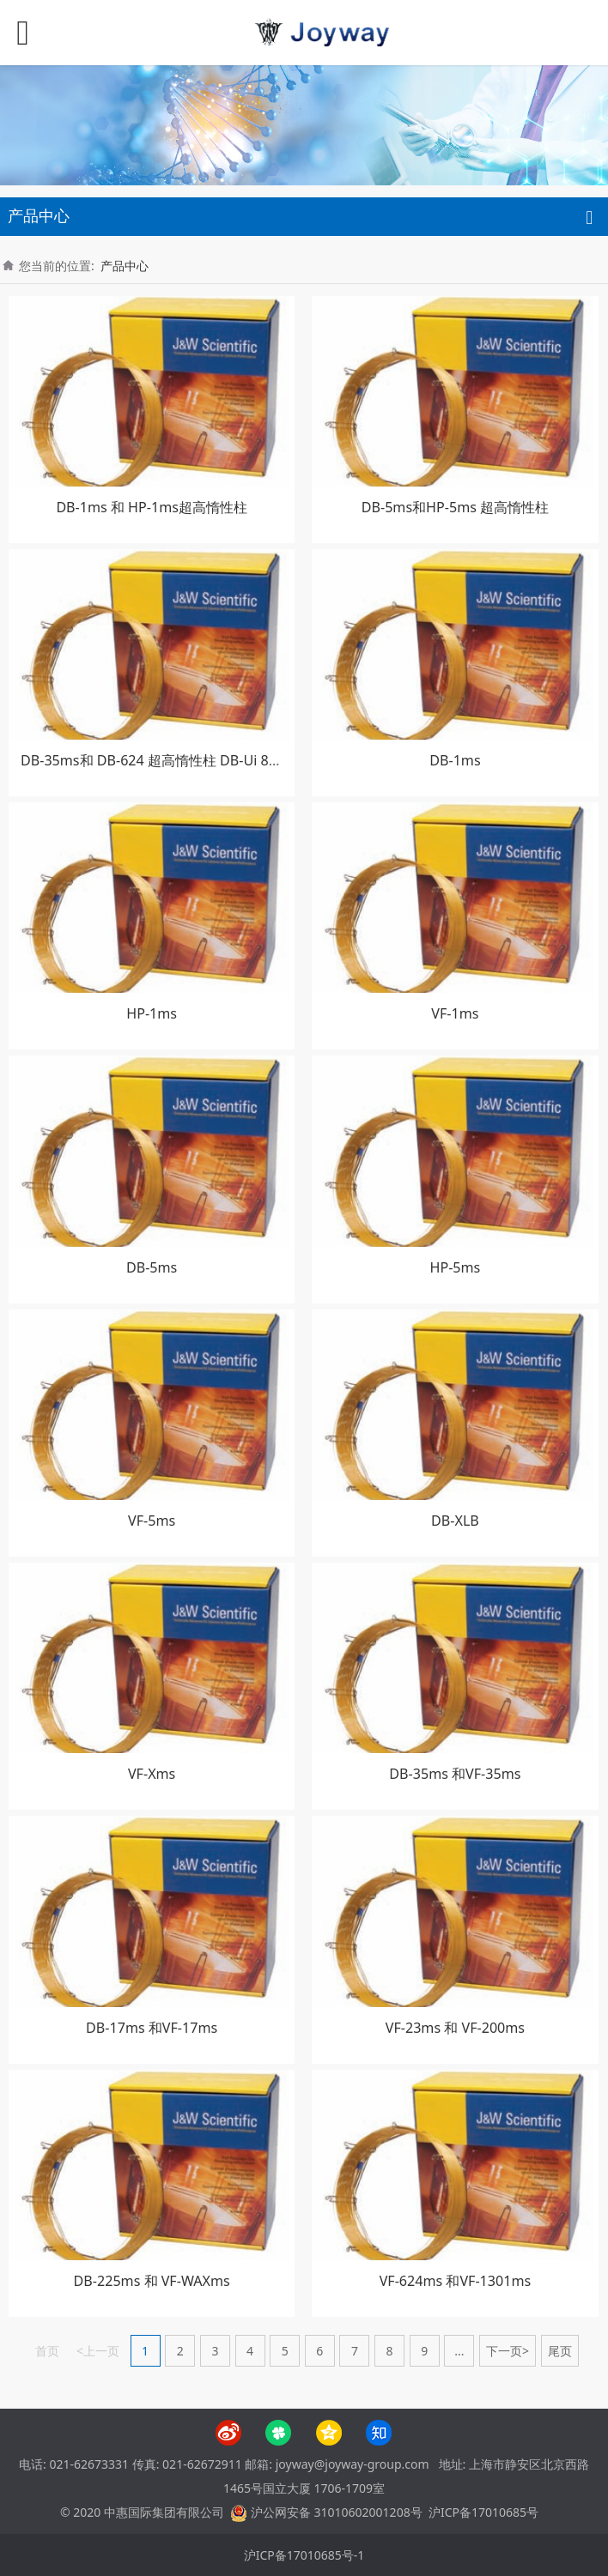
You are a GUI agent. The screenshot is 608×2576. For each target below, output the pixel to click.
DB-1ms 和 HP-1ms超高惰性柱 (151, 507)
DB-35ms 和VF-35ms (454, 1773)
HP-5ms (455, 1267)
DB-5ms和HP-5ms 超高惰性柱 (455, 507)
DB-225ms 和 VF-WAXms (152, 2280)
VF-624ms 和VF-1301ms (456, 2280)
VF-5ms (151, 1520)
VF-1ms (454, 1013)
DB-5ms (151, 1267)
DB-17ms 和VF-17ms (151, 2027)
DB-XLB (455, 1520)
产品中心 (124, 265)
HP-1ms (151, 1013)
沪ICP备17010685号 (483, 2512)
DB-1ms (454, 760)
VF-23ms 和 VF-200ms (455, 2027)
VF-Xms (151, 1773)
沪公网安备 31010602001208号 (337, 2512)
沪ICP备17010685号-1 (304, 2555)
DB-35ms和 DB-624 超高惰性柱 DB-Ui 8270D (161, 760)
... (459, 2351)
